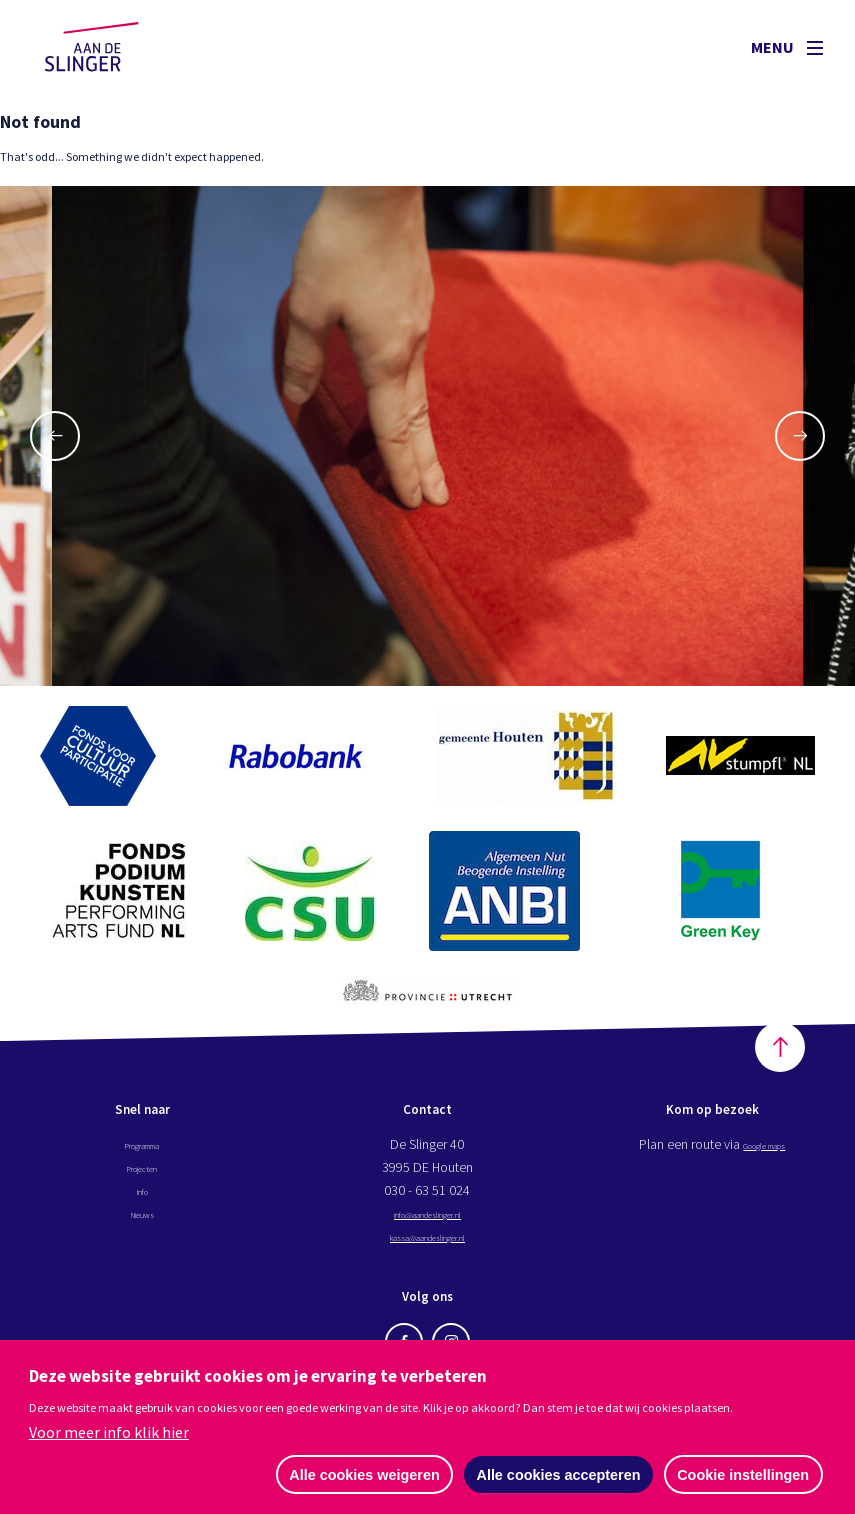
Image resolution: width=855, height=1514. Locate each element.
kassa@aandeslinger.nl (427, 1247)
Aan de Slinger (111, 47)
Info (142, 1201)
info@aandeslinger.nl (427, 1224)
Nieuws (142, 1224)
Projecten (142, 1178)
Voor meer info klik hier (109, 1431)
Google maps (764, 1155)
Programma (142, 1155)
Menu (787, 47)
